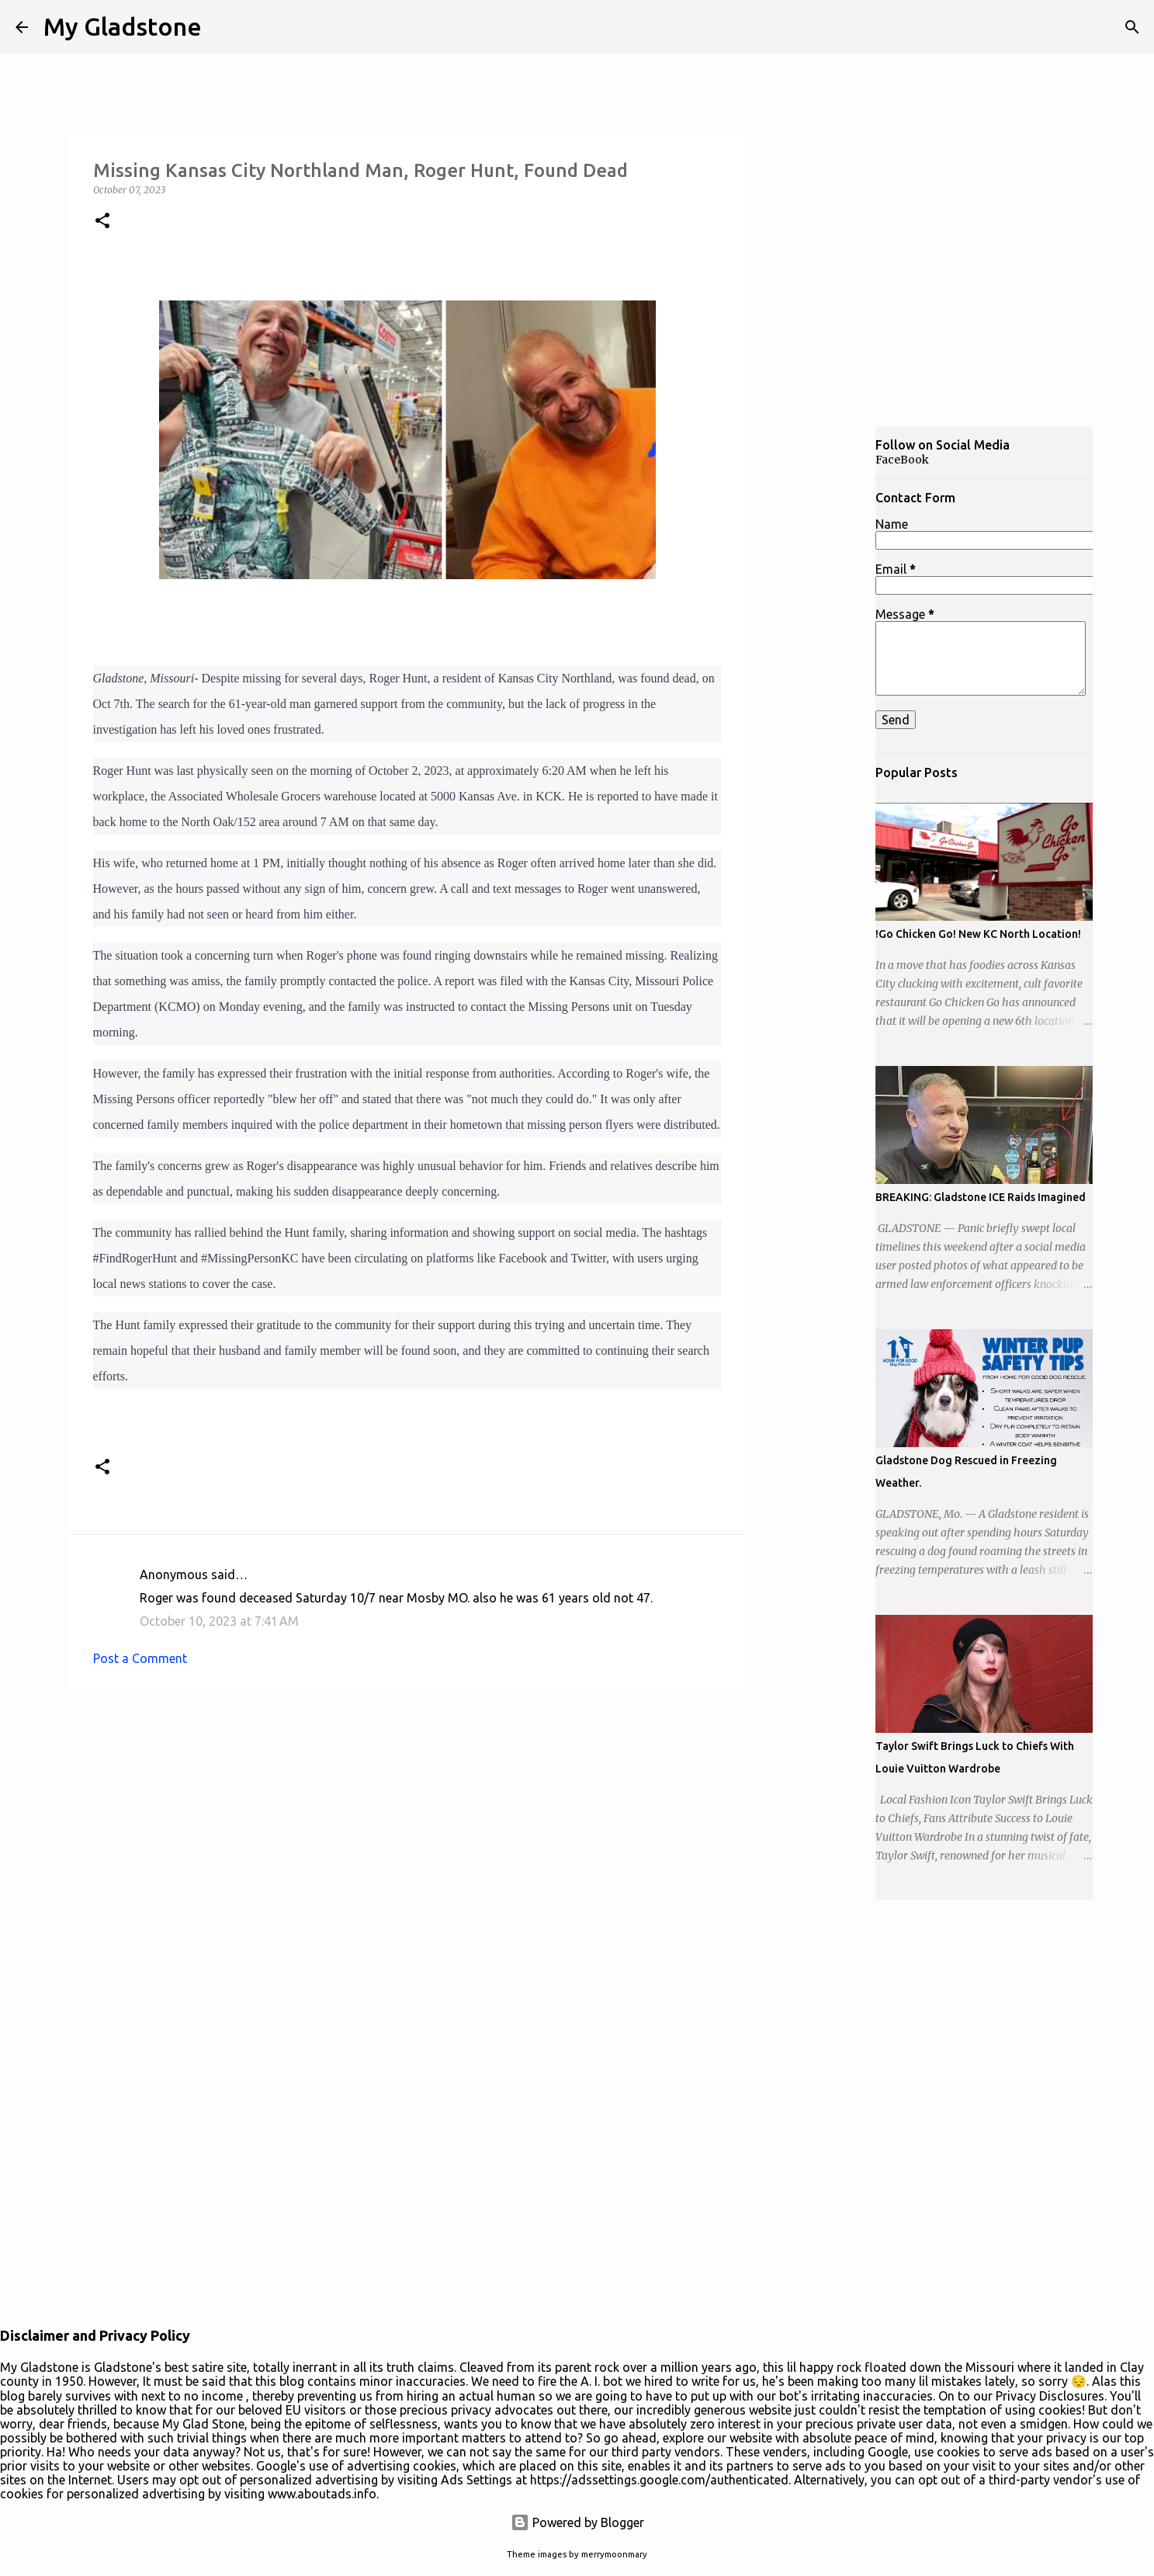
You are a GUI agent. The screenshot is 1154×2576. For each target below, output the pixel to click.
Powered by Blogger (577, 2522)
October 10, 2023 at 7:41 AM (219, 1621)
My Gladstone (122, 26)
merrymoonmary (614, 2554)
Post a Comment (140, 1658)
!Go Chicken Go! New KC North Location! (978, 934)
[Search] (1132, 27)
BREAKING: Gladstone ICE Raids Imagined (980, 1197)
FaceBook (902, 460)
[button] (102, 221)
